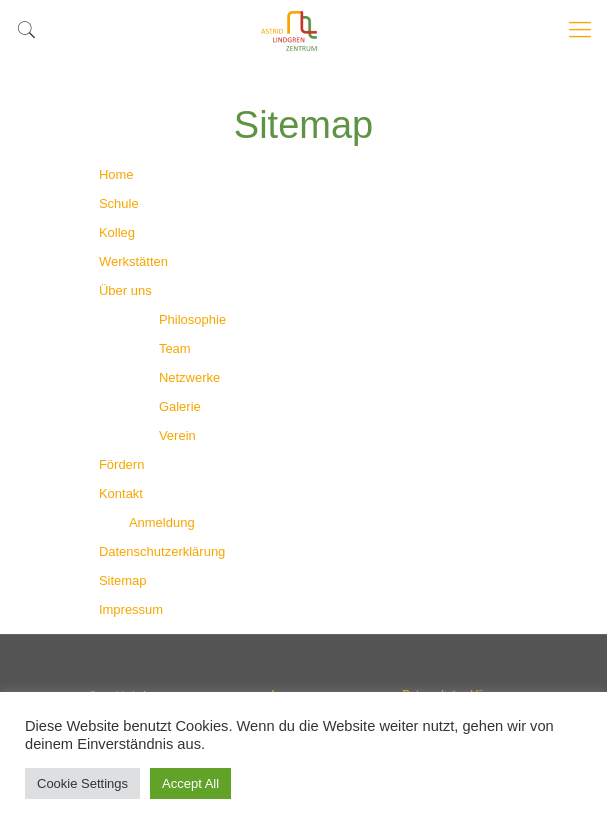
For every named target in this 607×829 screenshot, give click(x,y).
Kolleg (117, 232)
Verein (177, 435)
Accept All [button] (190, 783)
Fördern (122, 464)
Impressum (131, 609)
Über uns (125, 290)
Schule (119, 203)
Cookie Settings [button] (82, 783)
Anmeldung (162, 522)
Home (116, 174)
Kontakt (121, 493)
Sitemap (123, 580)
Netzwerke (189, 377)
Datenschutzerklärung (162, 551)
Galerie (180, 406)
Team (175, 348)
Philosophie (192, 319)
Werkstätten (133, 261)
